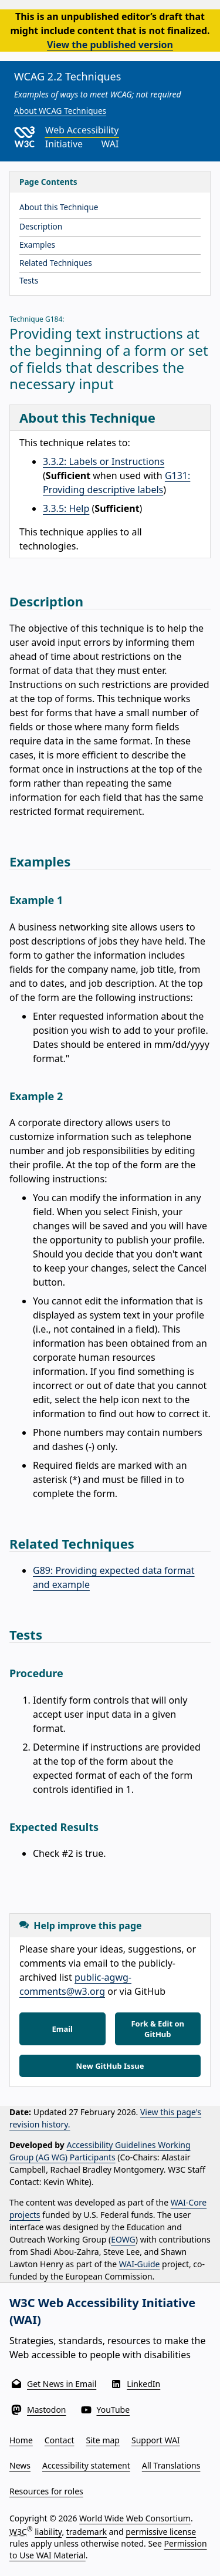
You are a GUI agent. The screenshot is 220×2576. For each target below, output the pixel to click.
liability (48, 2531)
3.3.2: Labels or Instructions (103, 461)
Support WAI (155, 2440)
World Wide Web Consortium (135, 2518)
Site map (103, 2440)
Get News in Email (61, 2383)
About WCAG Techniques (60, 110)
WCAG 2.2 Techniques (67, 76)
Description (40, 226)
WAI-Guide (139, 2264)
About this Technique (59, 207)
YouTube (113, 2409)
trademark (86, 2531)
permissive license (161, 2531)
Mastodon (46, 2409)
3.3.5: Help (66, 508)
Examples (37, 244)
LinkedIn (143, 2383)
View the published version (110, 44)
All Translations (171, 2465)
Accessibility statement (86, 2465)
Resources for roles (46, 2491)
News (20, 2465)
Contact (60, 2440)
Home (21, 2440)
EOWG (123, 2239)
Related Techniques (55, 262)
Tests (28, 280)
